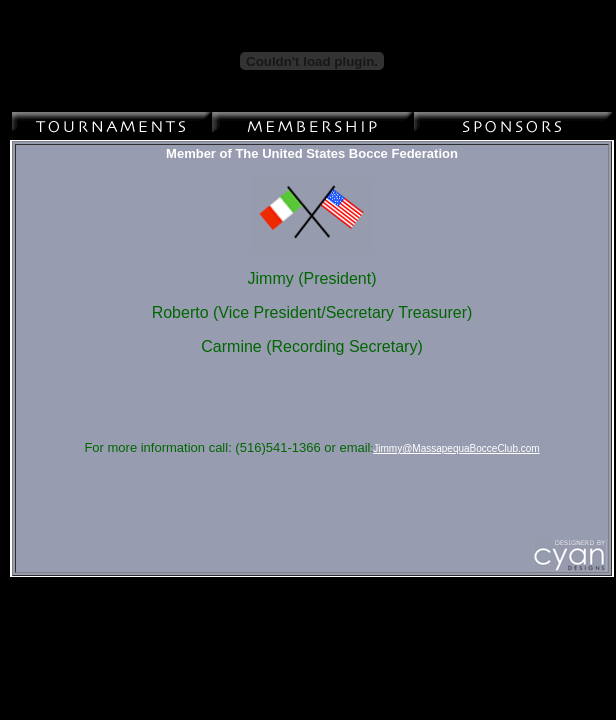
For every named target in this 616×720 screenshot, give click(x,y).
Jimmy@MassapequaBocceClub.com (456, 448)
